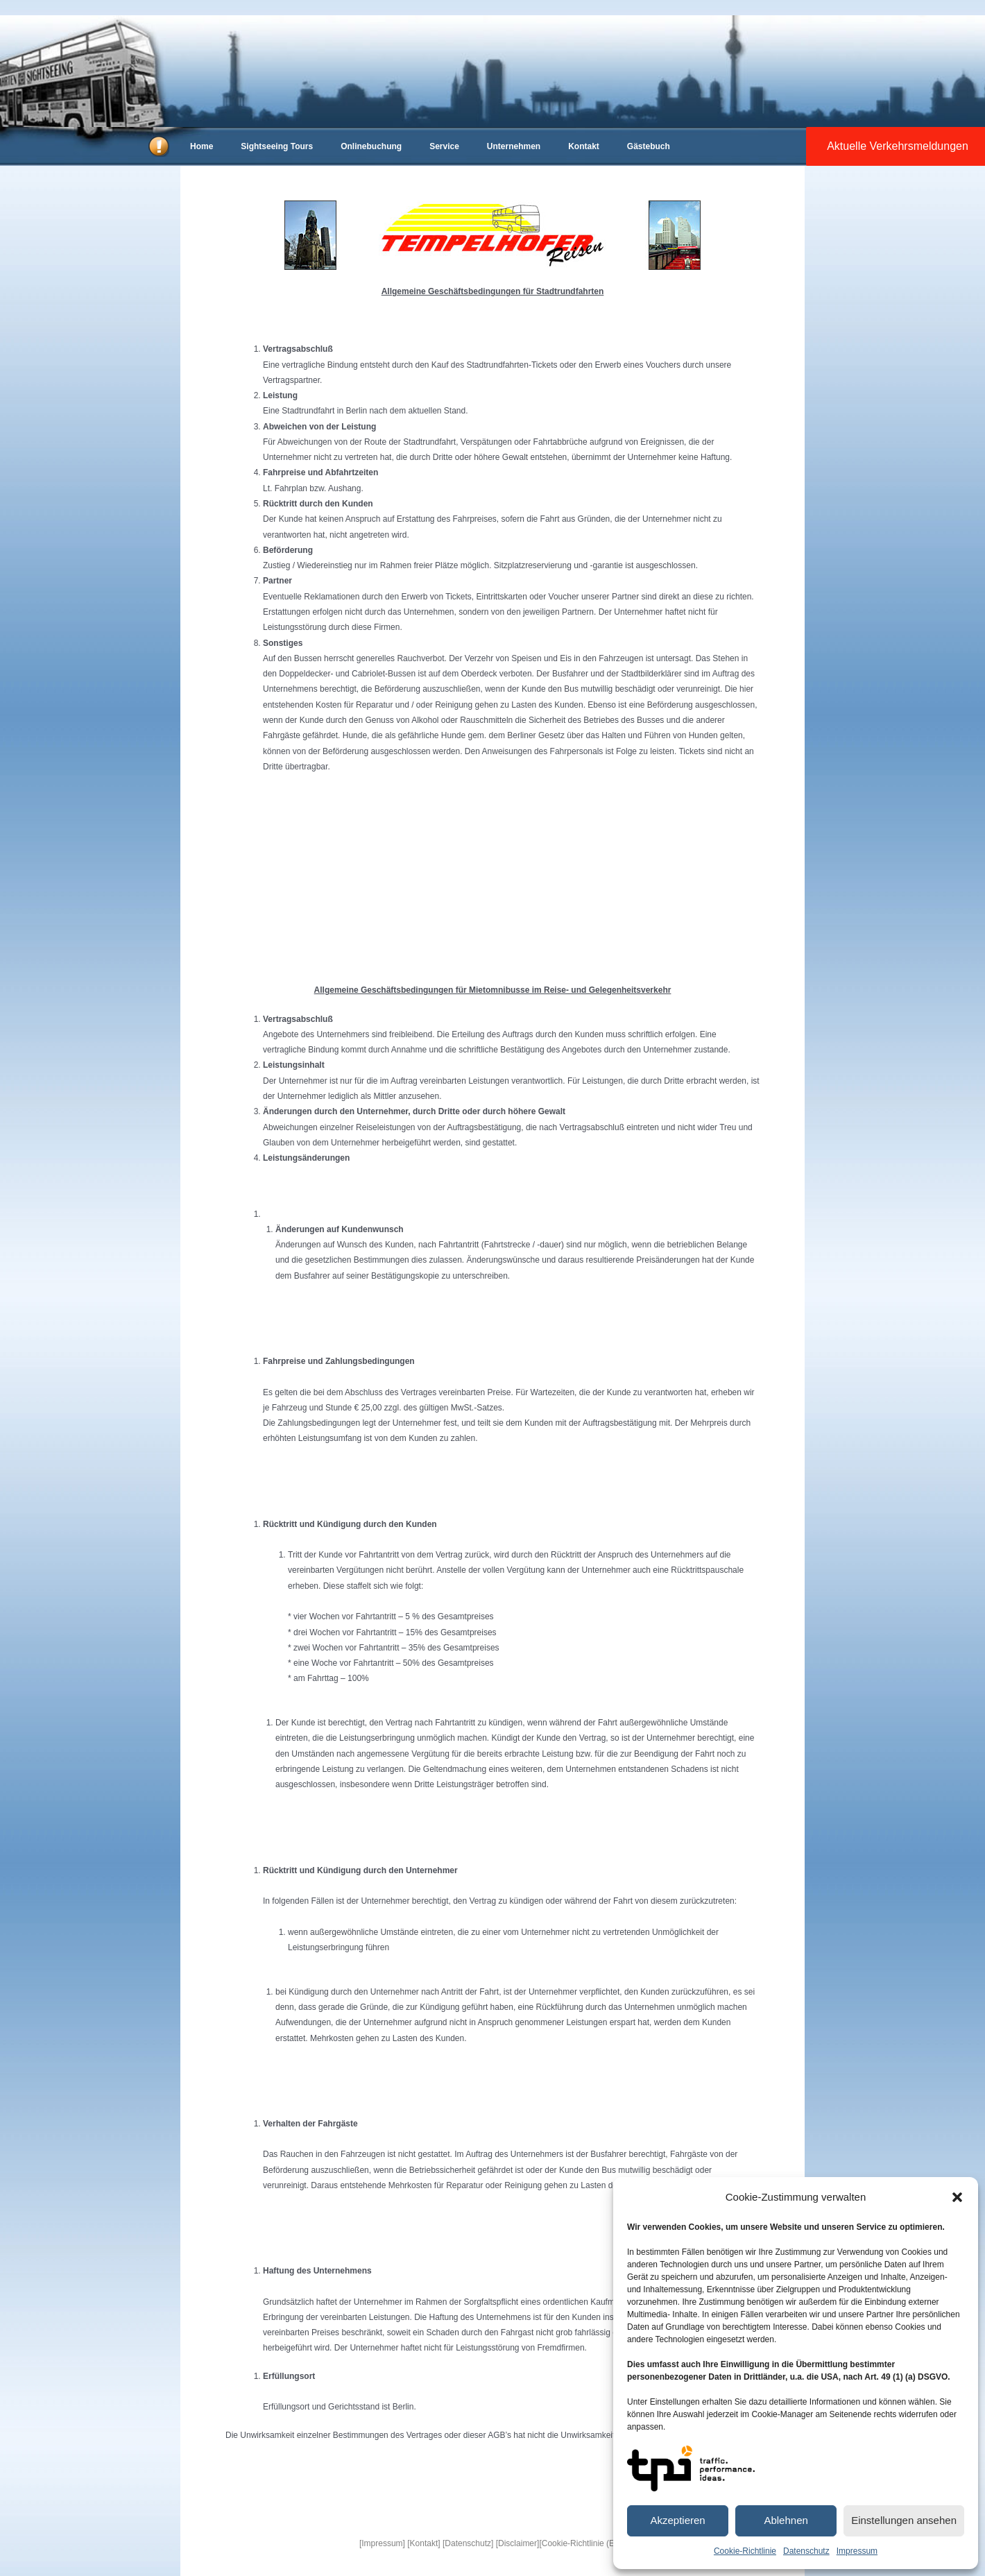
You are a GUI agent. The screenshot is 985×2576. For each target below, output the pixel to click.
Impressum (857, 2551)
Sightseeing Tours (277, 146)
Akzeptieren (677, 2520)
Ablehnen (785, 2520)
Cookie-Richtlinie (745, 2551)
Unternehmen (513, 146)
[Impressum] (382, 2543)
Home (201, 146)
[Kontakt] (423, 2543)
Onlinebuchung (371, 146)
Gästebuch (648, 146)
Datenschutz (806, 2551)
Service (444, 146)
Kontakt (583, 146)
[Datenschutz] (468, 2543)
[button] (957, 2197)
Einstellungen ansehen (904, 2520)
